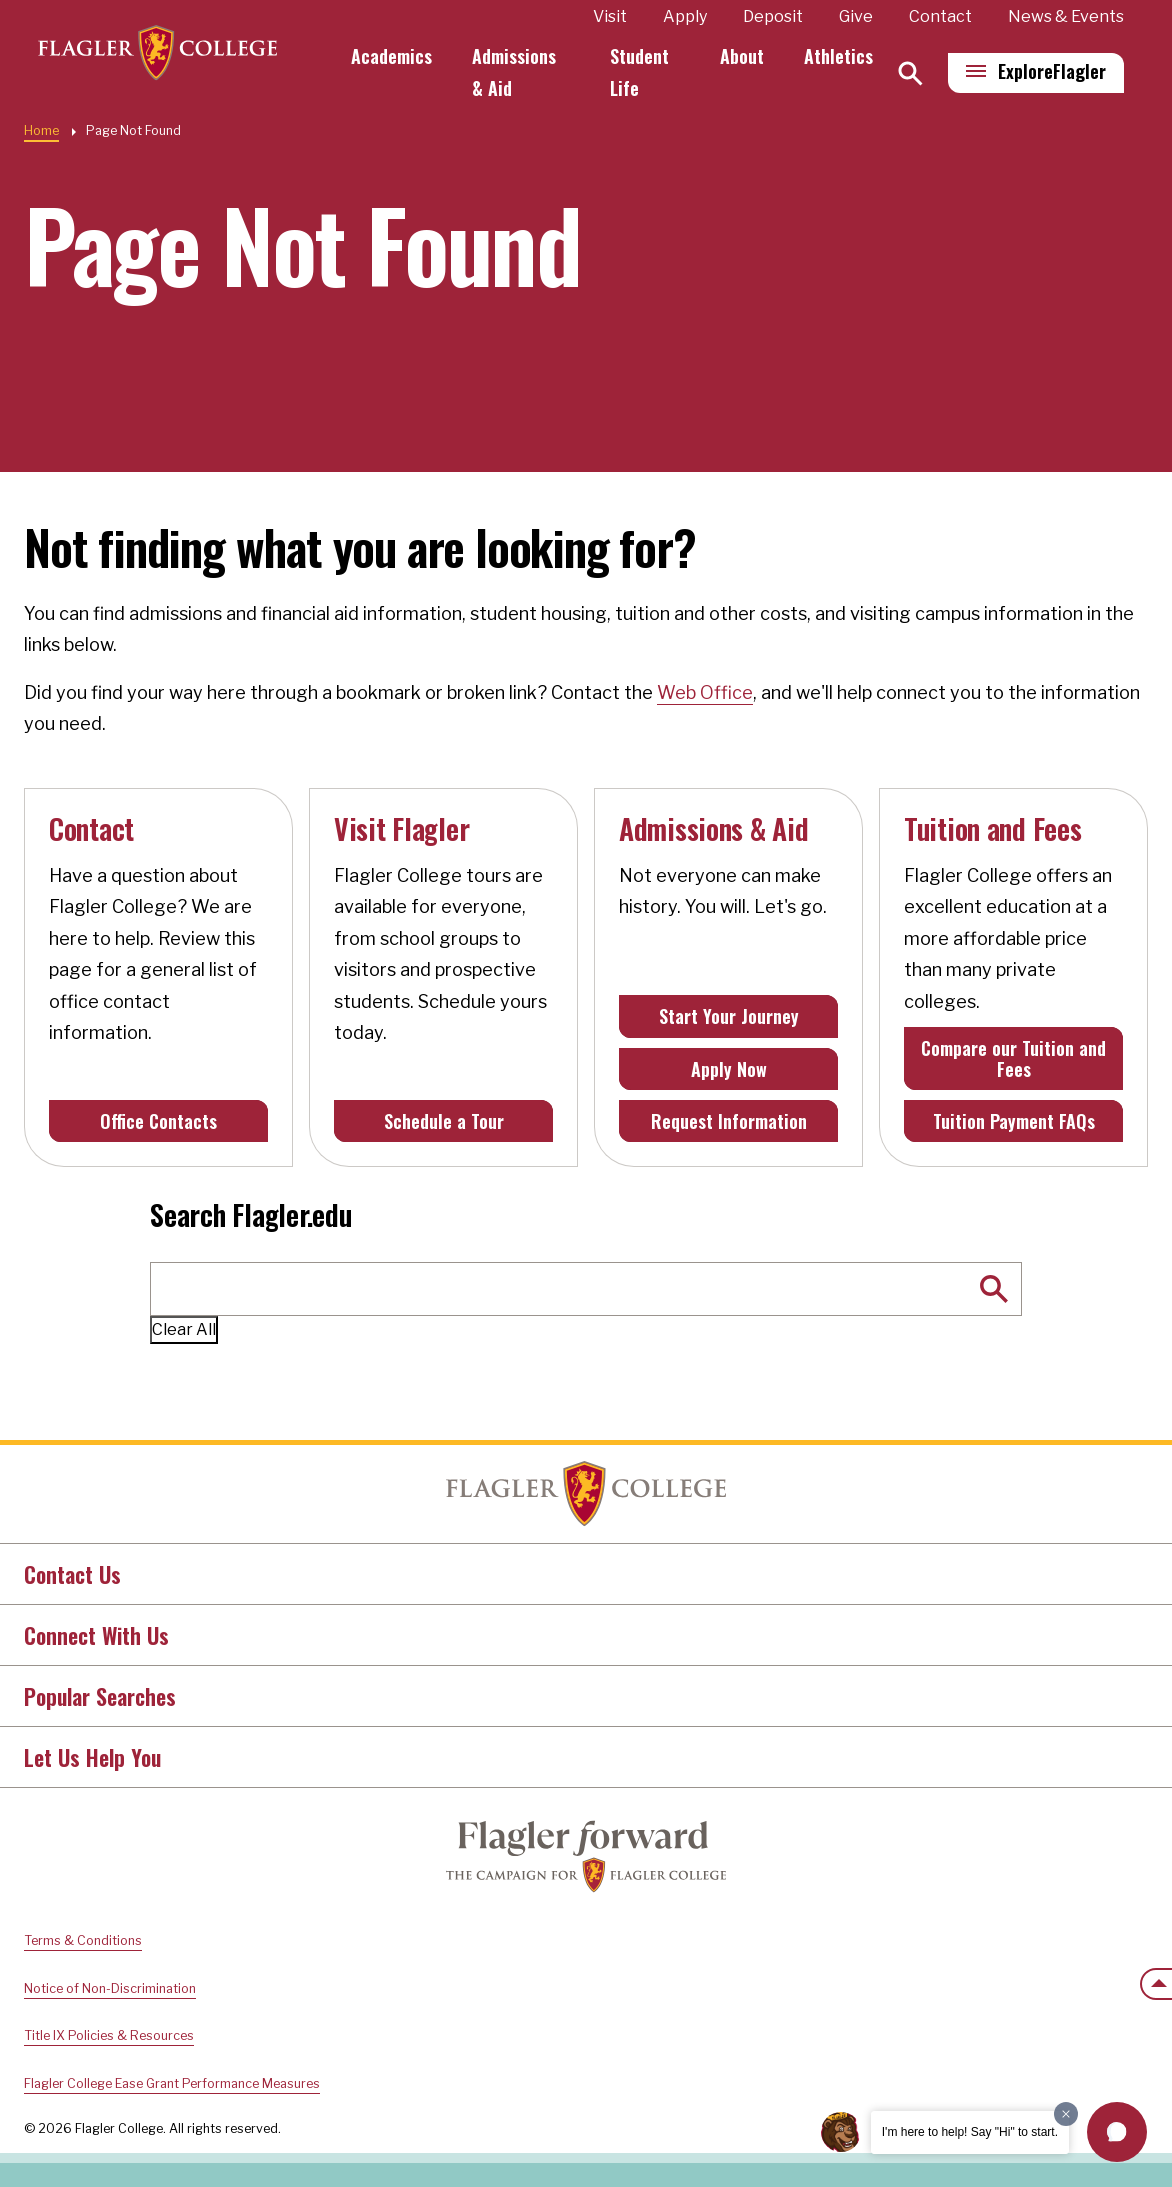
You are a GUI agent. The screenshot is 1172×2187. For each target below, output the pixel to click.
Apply (685, 16)
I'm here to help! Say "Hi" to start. (970, 2132)
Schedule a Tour (444, 1121)
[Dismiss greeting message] (1066, 2114)
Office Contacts (158, 1121)
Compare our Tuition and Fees (1013, 1058)
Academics (404, 56)
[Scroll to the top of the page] (1156, 1984)
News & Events (1066, 16)
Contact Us (72, 1574)
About (742, 56)
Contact (940, 16)
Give (856, 16)
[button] (1117, 2132)
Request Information (729, 1121)
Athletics (838, 56)
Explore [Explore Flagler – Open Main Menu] (1052, 71)
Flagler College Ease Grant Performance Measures (172, 2083)
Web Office (705, 692)
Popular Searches (100, 1696)
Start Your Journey (729, 1016)
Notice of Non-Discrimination (110, 1988)
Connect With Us (96, 1635)
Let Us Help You (92, 1757)
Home (41, 130)
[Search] (910, 73)
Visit (610, 16)
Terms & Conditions (83, 1940)
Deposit (773, 16)
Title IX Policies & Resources (109, 2035)
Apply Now (729, 1069)
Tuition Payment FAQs (1014, 1121)
